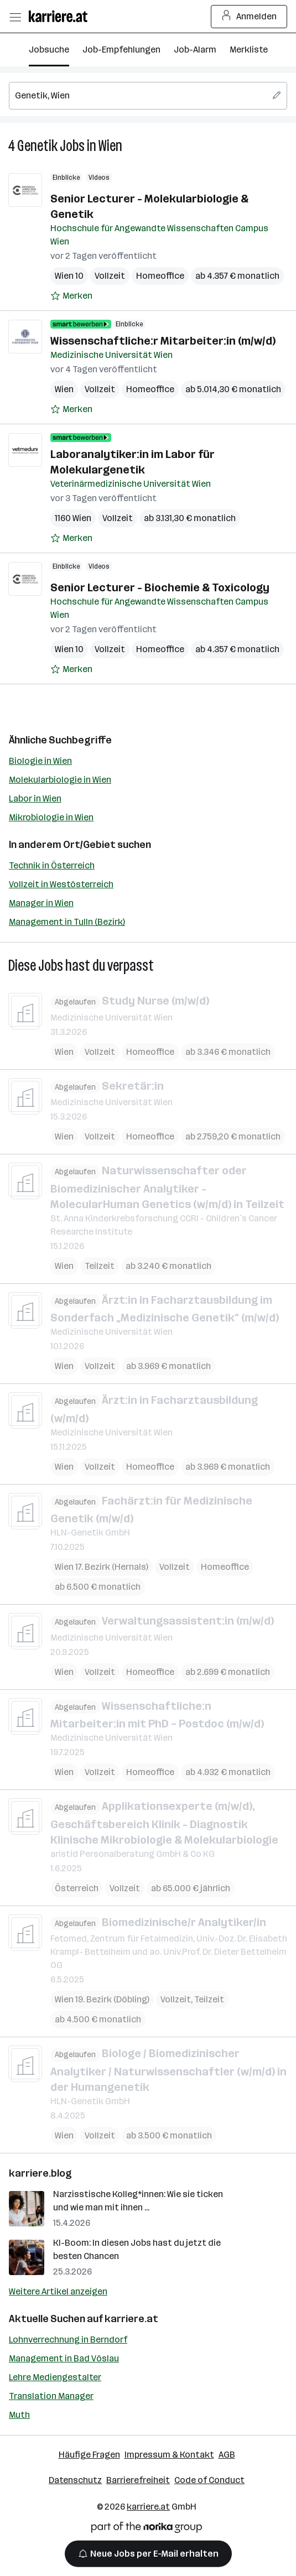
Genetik (37, 146)
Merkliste (249, 49)
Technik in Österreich (52, 865)
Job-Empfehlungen (121, 49)
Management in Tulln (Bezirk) (67, 922)
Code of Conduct (209, 2480)
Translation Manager (51, 2396)
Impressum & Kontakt (169, 2454)
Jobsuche (49, 49)
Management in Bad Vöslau (64, 2358)
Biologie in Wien (40, 761)
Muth (19, 2415)
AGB (227, 2454)
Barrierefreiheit (138, 2480)
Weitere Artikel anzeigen (58, 2291)
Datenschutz (75, 2480)
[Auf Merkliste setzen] (71, 296)
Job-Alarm (195, 49)
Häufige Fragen (89, 2454)
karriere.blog (40, 2173)
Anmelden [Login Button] (249, 16)
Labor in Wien (35, 798)
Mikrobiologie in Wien (51, 817)
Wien (110, 146)
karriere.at (131, 2319)
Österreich (76, 1887)
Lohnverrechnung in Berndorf (68, 2339)
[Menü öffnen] (15, 16)
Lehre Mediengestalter (55, 2377)
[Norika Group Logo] (146, 2529)
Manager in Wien (41, 903)
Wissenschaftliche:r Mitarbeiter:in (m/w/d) (163, 340)
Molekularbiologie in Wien (60, 779)
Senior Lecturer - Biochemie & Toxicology (159, 587)
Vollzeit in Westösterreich (61, 884)
